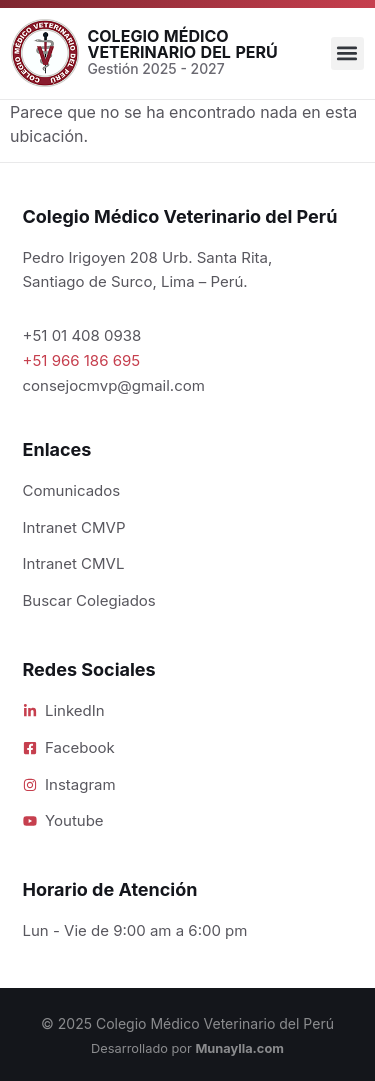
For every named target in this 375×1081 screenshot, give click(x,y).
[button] (347, 53)
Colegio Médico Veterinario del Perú (182, 44)
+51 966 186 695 (82, 360)
